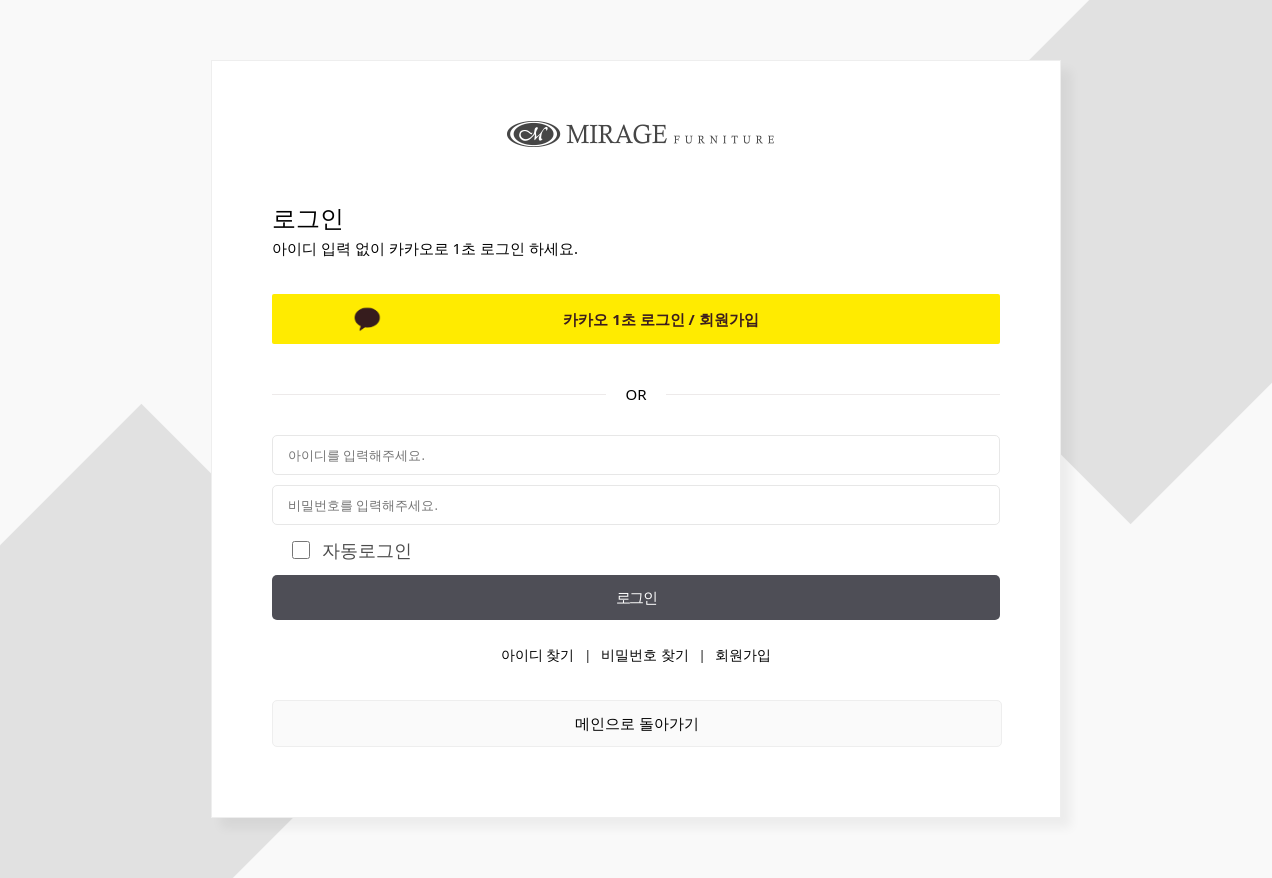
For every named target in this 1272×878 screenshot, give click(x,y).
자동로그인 (367, 550)
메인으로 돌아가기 (637, 723)
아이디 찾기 (538, 654)
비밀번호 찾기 (645, 654)
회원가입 (743, 654)
